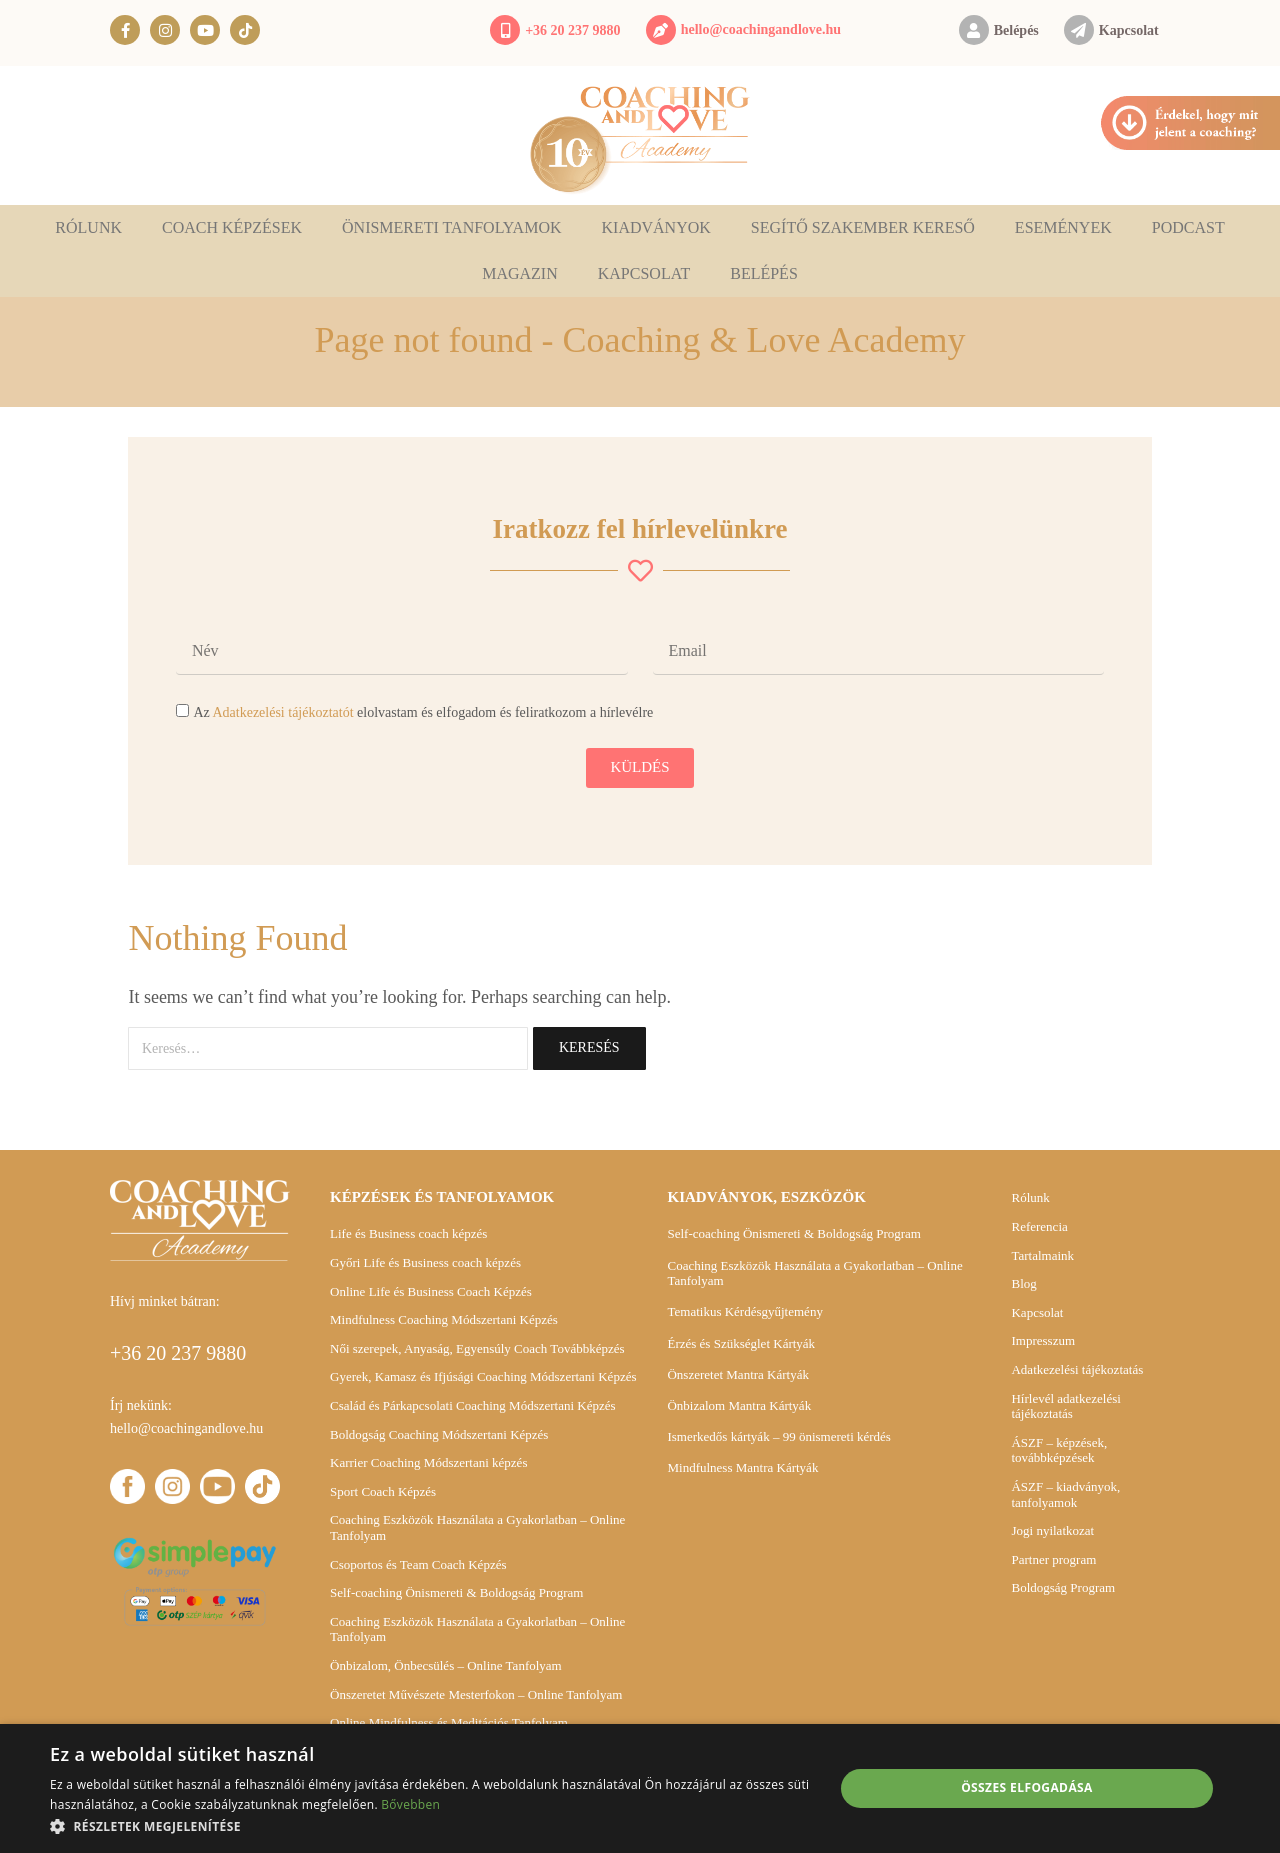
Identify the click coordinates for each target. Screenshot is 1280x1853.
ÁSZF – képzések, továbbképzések (1059, 1450)
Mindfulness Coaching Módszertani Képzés (444, 1319)
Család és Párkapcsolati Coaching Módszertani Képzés (473, 1405)
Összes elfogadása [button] (1027, 1787)
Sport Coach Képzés (383, 1491)
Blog (1023, 1283)
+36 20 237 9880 (572, 30)
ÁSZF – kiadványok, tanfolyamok (1065, 1494)
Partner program (1053, 1559)
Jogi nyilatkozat (1052, 1530)
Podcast (1188, 227)
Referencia (1039, 1226)
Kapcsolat (1129, 30)
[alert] (640, 1788)
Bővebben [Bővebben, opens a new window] (410, 1804)
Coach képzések (232, 227)
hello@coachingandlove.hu (761, 29)
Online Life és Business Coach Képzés (431, 1291)
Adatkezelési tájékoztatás (1077, 1369)
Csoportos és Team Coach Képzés (418, 1564)
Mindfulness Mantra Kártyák (742, 1467)
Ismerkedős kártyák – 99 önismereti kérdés (778, 1436)
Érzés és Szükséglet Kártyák (741, 1343)
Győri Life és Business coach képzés (425, 1262)
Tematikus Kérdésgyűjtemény (744, 1311)
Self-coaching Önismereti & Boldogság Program (456, 1592)
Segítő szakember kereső (863, 227)
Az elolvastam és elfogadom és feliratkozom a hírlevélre (423, 712)
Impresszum (1043, 1340)
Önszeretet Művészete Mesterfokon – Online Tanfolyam (476, 1694)
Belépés (1016, 30)
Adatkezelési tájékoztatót (282, 712)
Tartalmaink (1042, 1255)
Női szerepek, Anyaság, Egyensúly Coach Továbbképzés (477, 1348)
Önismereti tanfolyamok (452, 227)
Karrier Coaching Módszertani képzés (428, 1462)
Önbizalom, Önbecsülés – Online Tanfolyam (446, 1665)
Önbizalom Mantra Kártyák (739, 1405)
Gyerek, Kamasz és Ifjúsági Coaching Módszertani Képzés (483, 1376)
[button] (430, 1826)
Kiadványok (656, 227)
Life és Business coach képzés (408, 1233)
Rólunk (88, 227)
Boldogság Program (1063, 1587)
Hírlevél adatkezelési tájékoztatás (1065, 1406)
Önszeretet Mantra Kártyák (738, 1374)
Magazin (520, 273)
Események (1063, 227)
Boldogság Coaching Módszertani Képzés (439, 1434)
